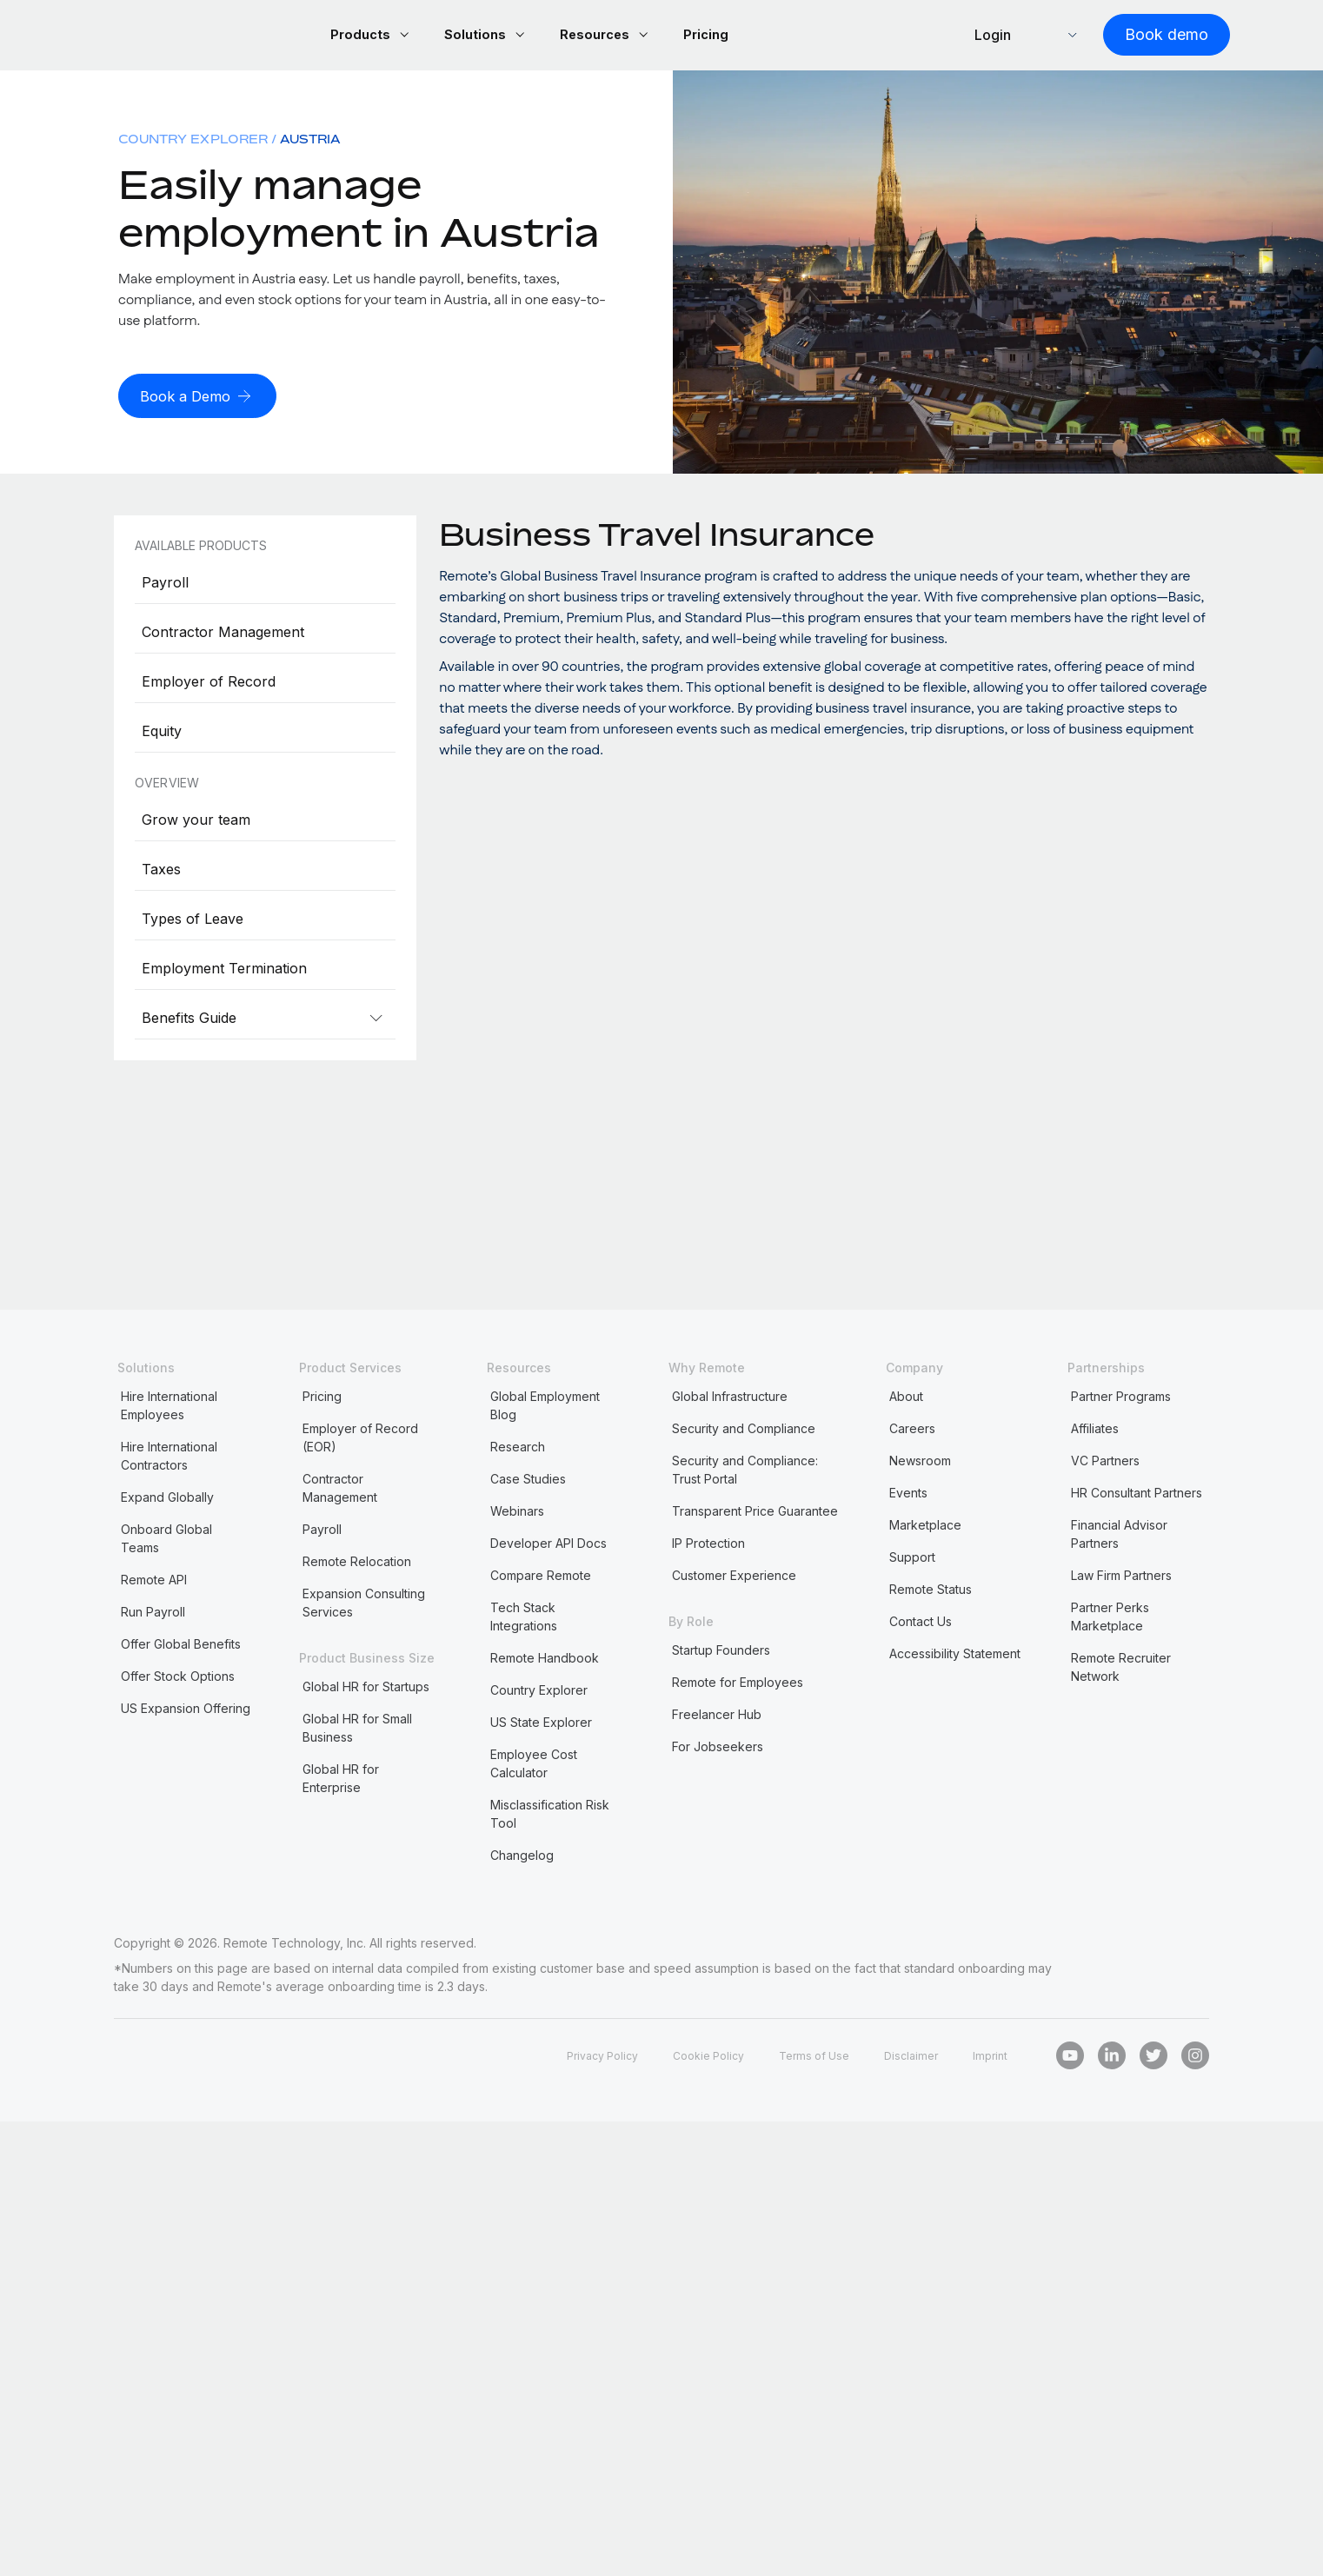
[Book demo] (1145, 36)
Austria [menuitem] (310, 141)
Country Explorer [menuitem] (193, 141)
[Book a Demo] (201, 398)
